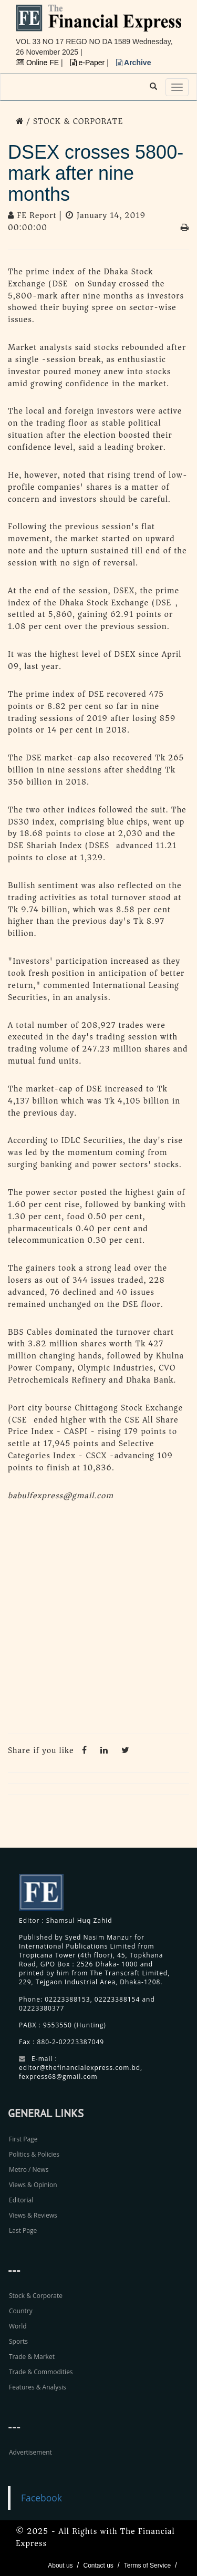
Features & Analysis (37, 2387)
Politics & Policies (34, 2154)
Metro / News (28, 2169)
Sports (18, 2341)
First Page (23, 2139)
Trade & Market (32, 2356)
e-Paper (88, 62)
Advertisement (30, 2452)
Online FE (38, 62)
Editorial (21, 2200)
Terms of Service (147, 2565)
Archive (133, 62)
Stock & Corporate (36, 2295)
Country (21, 2310)
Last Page (23, 2230)
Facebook (41, 2497)
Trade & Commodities (41, 2371)
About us (60, 2565)
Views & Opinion (33, 2184)
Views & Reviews (33, 2215)
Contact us (98, 2565)
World (18, 2326)
